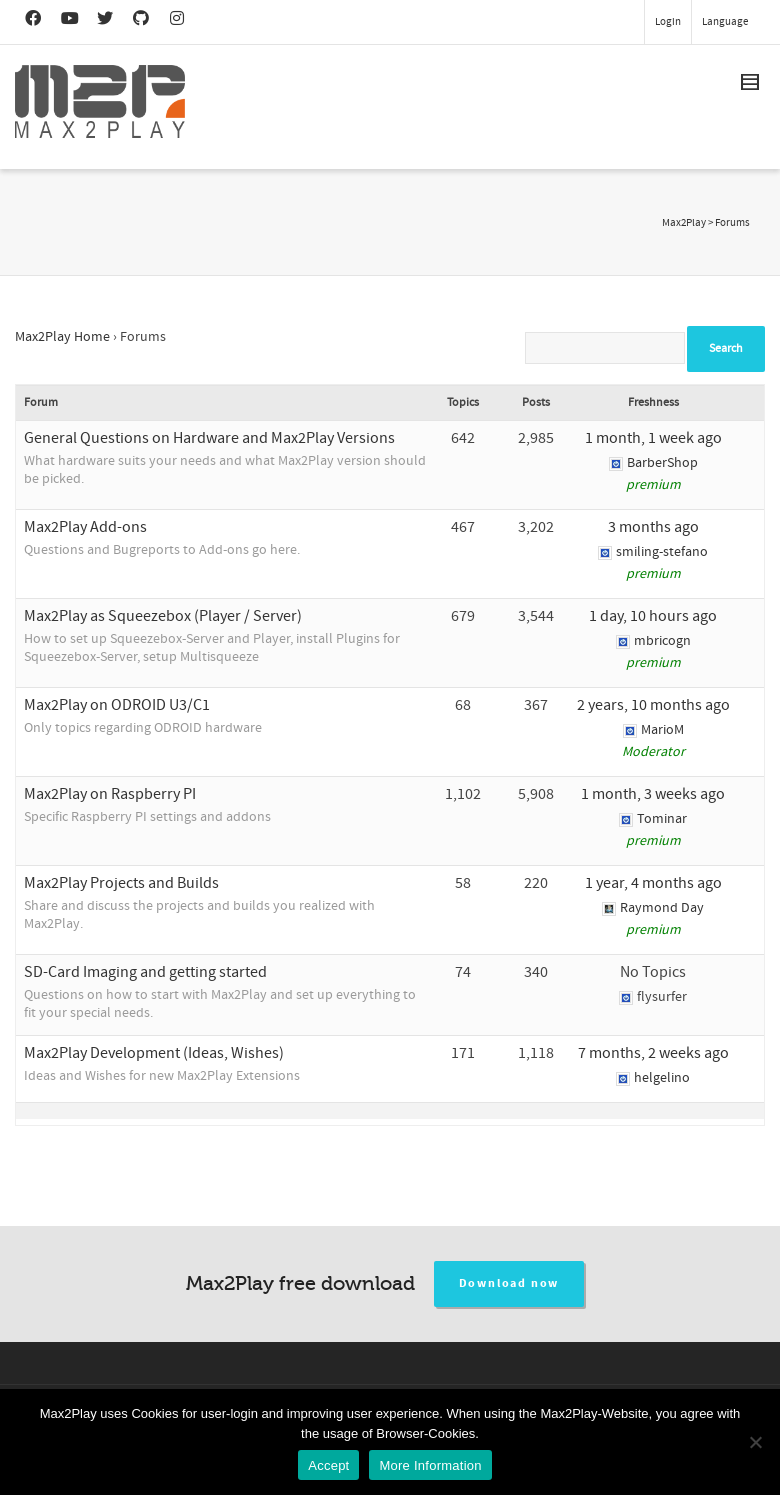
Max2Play (684, 223)
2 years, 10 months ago (653, 705)
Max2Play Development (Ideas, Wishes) (154, 1053)
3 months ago (653, 527)
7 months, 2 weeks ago (653, 1053)
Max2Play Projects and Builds (121, 883)
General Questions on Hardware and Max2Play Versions (209, 438)
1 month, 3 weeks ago (653, 794)
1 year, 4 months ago (653, 883)
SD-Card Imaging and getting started (145, 972)
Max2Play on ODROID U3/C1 (117, 705)
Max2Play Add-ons (85, 527)
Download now (509, 1283)
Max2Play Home (62, 337)
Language (725, 22)
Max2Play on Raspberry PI (110, 794)
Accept (328, 1465)
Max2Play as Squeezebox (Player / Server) (163, 616)
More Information (430, 1465)
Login (668, 22)
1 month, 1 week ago (653, 438)
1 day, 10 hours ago (653, 616)
